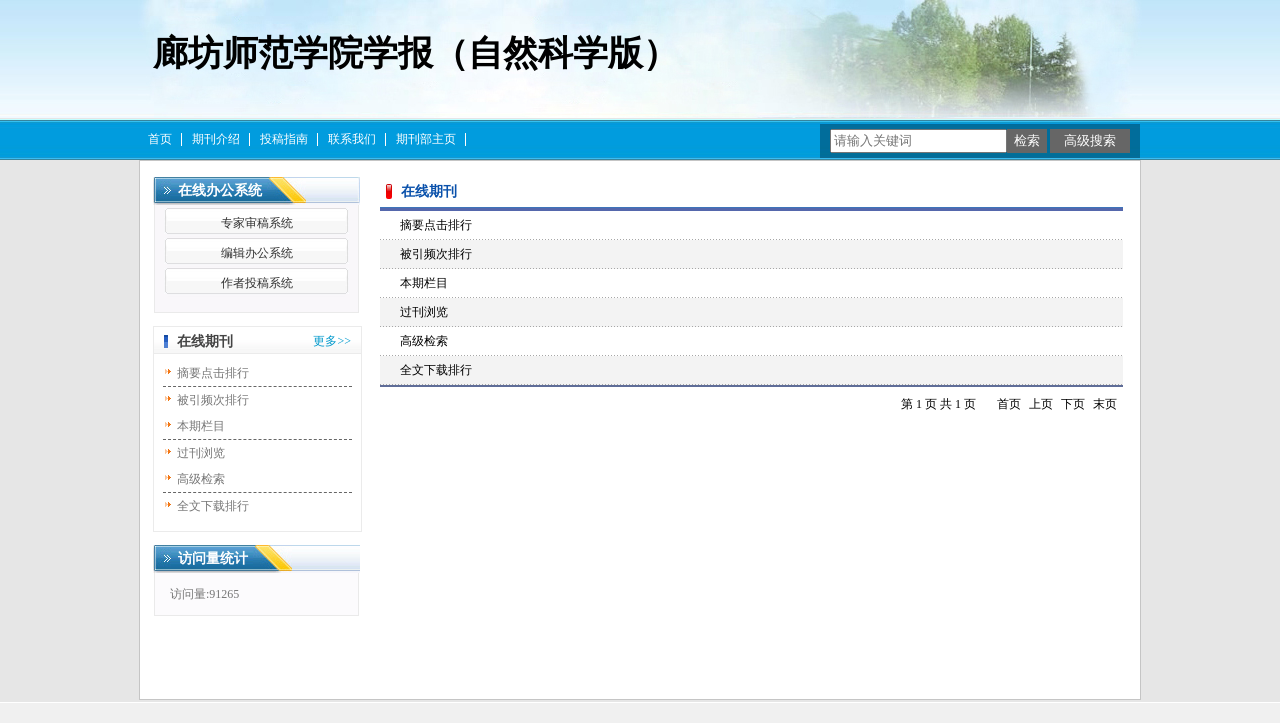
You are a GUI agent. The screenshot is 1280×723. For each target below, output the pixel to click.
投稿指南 (284, 139)
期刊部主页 (426, 139)
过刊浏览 (201, 453)
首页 (160, 139)
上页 (1041, 404)
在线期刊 (205, 341)
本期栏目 (201, 426)
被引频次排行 (213, 400)
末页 (1105, 404)
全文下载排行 (213, 506)
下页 (1073, 404)
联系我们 (352, 139)
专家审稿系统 (257, 223)
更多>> (332, 341)
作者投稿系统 (257, 283)
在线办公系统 (220, 190)
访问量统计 (213, 558)
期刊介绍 (216, 139)
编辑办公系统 (257, 253)
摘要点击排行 (213, 373)
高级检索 (201, 479)
